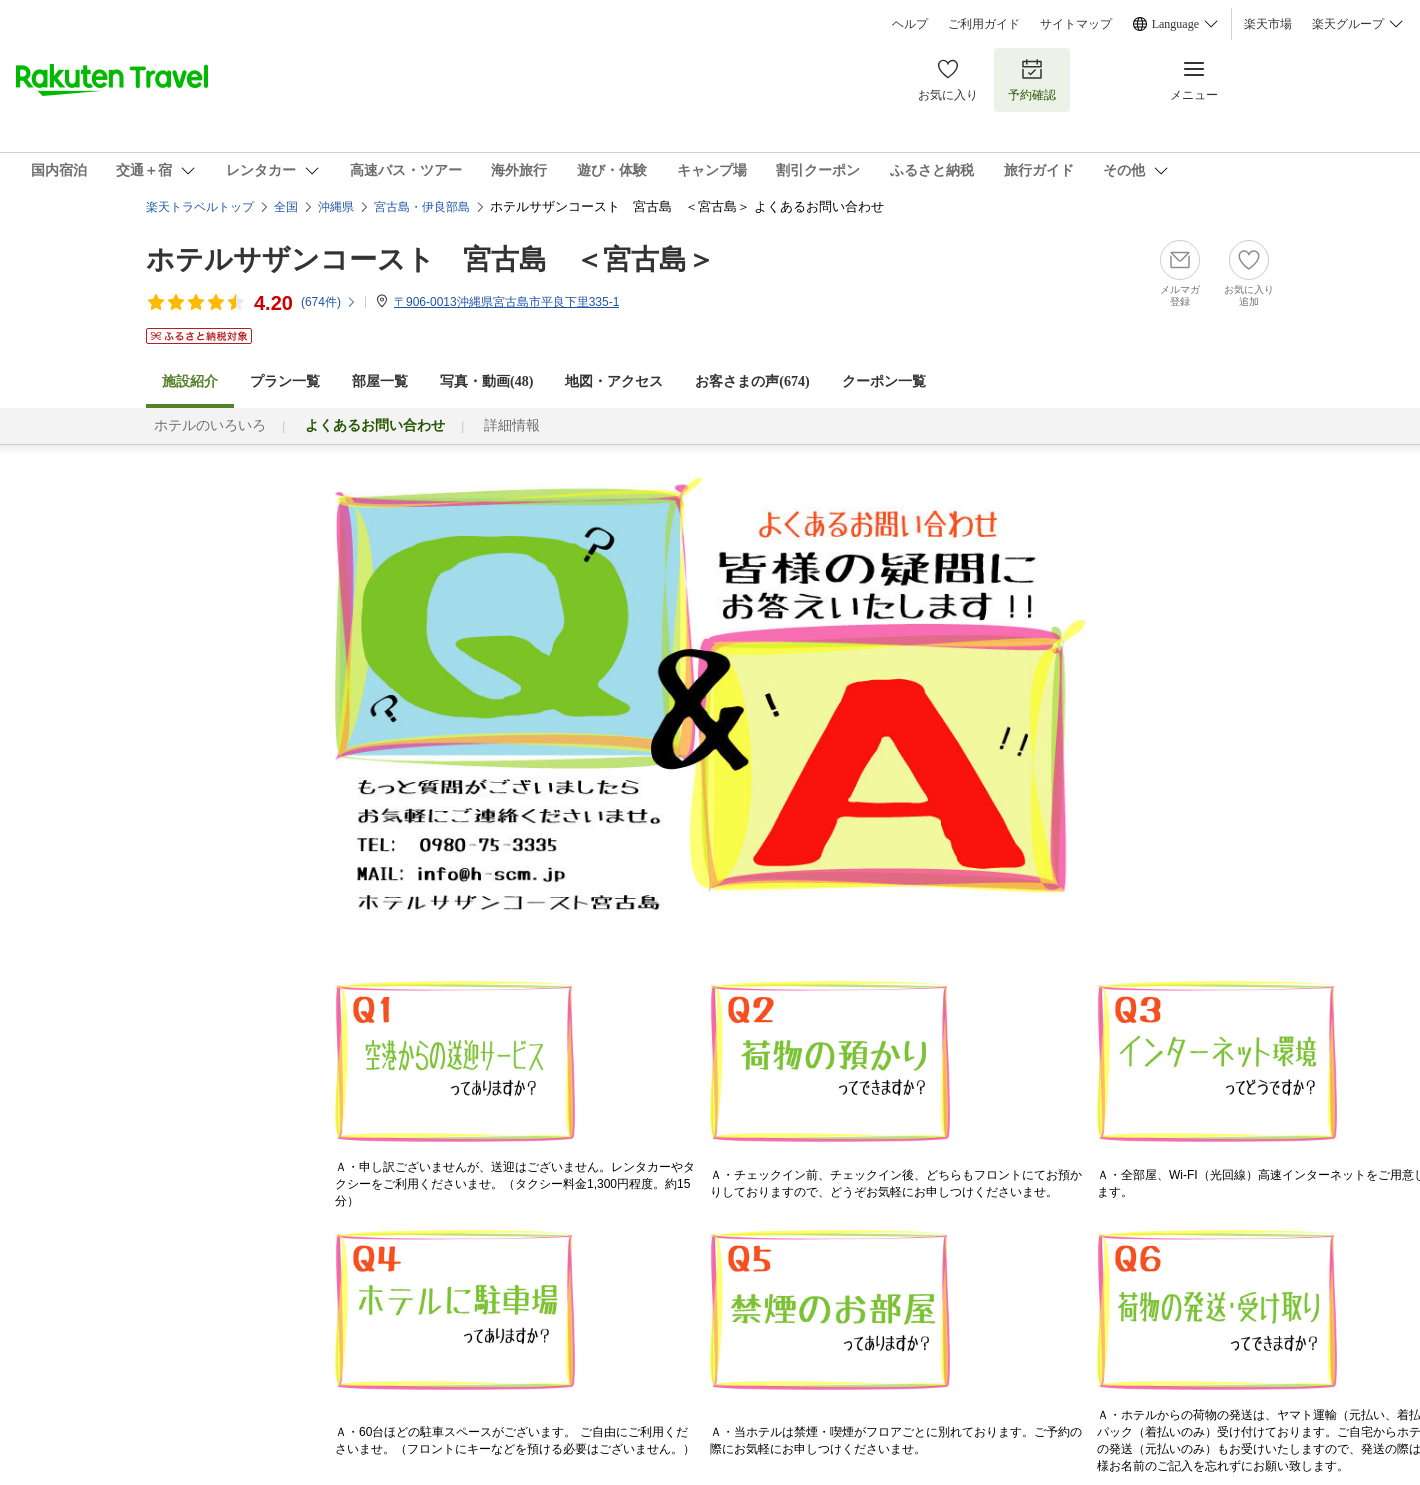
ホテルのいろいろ (210, 425)
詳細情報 (512, 425)
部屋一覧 (380, 381)
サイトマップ (1076, 24)
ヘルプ (910, 24)
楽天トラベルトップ (200, 207)
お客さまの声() (752, 381)
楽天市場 (1268, 24)
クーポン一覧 (884, 381)
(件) (329, 302)
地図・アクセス (614, 381)
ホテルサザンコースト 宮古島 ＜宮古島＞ (430, 259)
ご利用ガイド (984, 24)
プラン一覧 (285, 381)
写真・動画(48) (486, 381)
